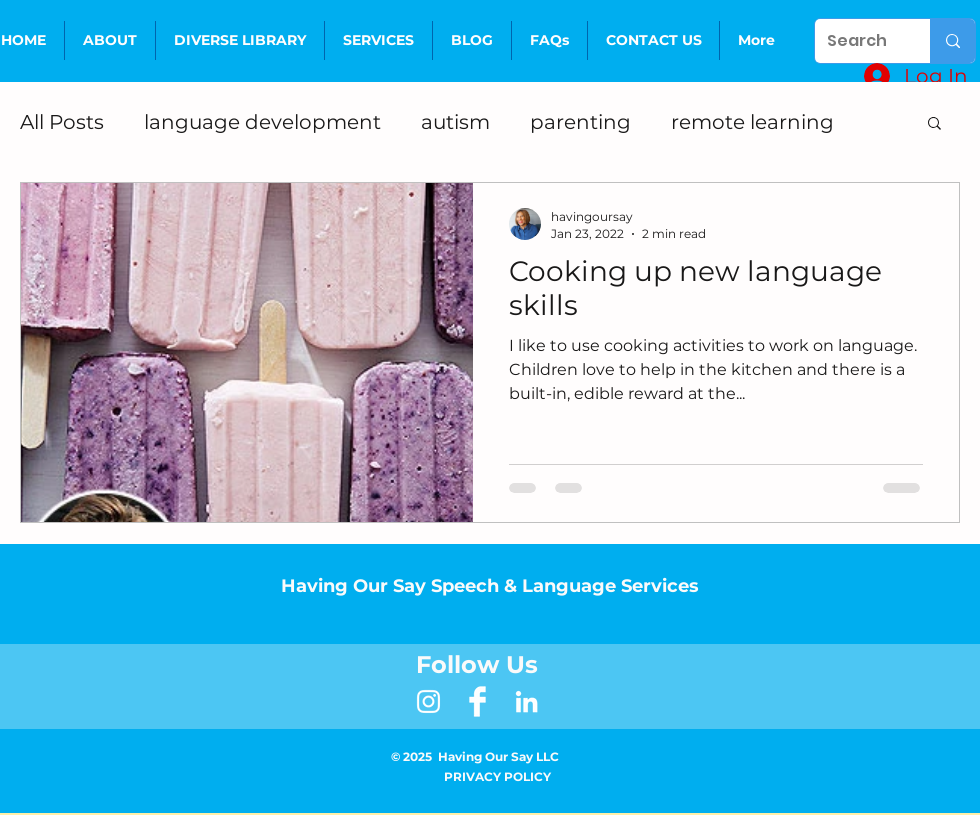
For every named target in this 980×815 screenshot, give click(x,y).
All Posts (62, 122)
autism (455, 122)
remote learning (752, 122)
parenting (580, 122)
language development (262, 122)
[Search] (857, 41)
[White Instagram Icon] (428, 701)
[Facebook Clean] (477, 701)
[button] (378, 40)
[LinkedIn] (526, 701)
